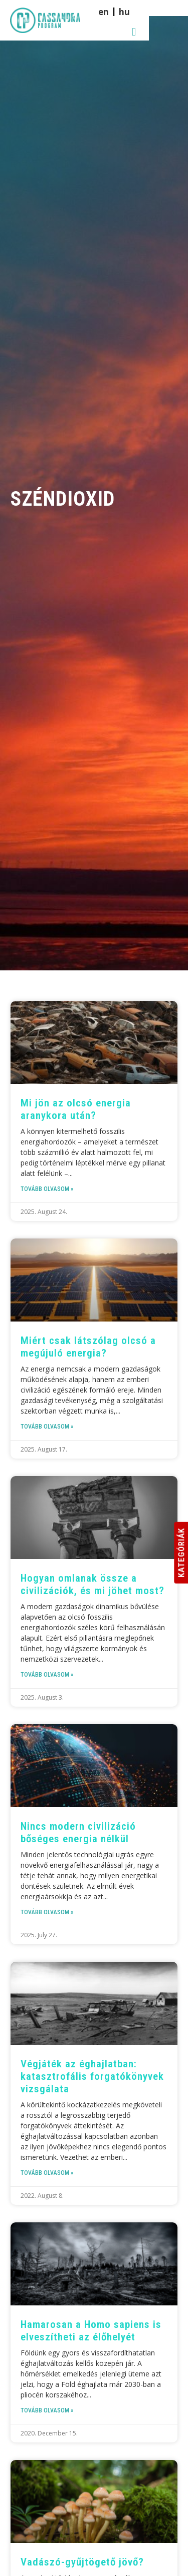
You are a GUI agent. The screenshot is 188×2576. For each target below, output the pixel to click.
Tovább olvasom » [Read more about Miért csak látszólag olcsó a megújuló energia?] (47, 1426)
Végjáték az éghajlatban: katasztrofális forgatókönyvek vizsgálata (92, 2076)
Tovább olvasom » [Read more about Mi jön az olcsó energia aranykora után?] (47, 1188)
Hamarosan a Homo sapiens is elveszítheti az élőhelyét (91, 2330)
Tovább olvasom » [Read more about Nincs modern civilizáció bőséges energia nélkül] (47, 1912)
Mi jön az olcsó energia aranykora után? (76, 1109)
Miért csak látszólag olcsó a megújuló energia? (88, 1347)
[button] (173, 17)
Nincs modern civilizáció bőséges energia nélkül (78, 1832)
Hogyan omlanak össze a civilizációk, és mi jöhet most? (92, 1584)
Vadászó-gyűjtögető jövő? (82, 2562)
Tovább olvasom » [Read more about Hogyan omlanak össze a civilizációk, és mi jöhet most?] (47, 1674)
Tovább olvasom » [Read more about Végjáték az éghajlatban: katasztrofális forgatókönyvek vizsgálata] (47, 2172)
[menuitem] (153, 16)
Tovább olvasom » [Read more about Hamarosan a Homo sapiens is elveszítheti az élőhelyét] (47, 2410)
